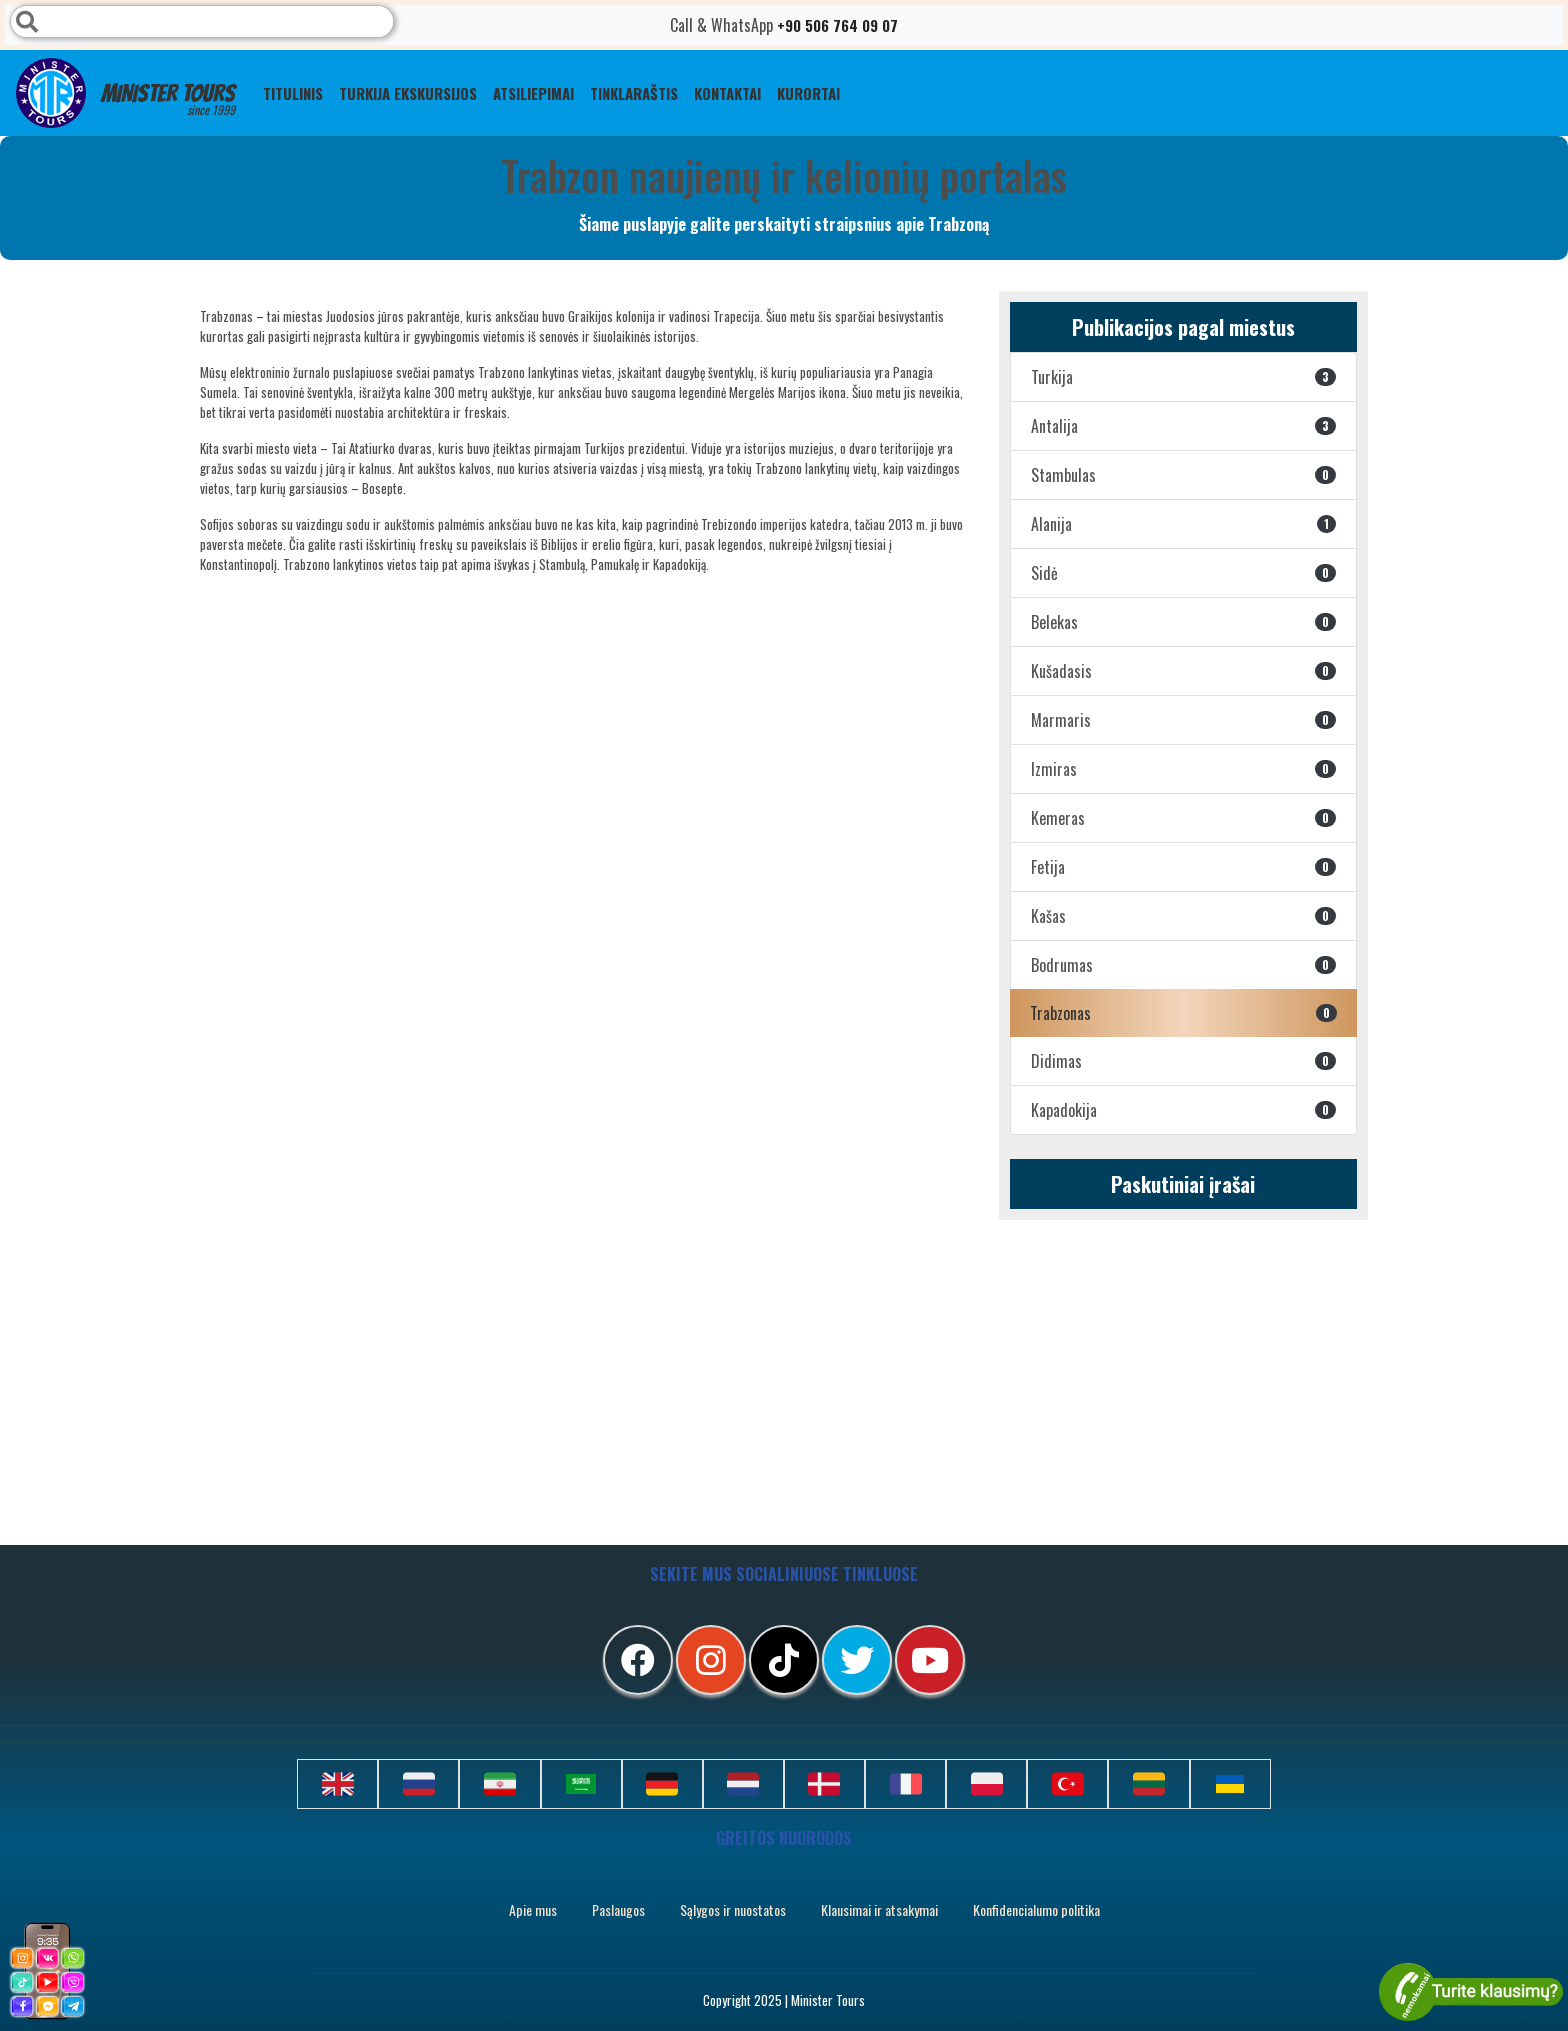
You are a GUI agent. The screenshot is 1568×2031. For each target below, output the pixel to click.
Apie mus (533, 1909)
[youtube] (930, 1660)
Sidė (1183, 573)
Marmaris (1183, 720)
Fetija (1183, 867)
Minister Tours (125, 93)
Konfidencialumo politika (1036, 1909)
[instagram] (711, 1660)
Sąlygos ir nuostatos (733, 1909)
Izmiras (1183, 769)
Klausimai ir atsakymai (879, 1909)
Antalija (1183, 426)
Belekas (1183, 622)
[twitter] (857, 1660)
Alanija (1183, 524)
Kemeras (1183, 818)
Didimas (1183, 1061)
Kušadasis (1183, 671)
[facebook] (638, 1660)
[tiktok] (784, 1660)
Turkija (1183, 377)
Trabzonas (1183, 1013)
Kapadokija (1183, 1110)
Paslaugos (618, 1909)
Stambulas (1183, 475)
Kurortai (808, 93)
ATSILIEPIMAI (533, 93)
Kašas (1183, 916)
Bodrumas (1183, 965)
